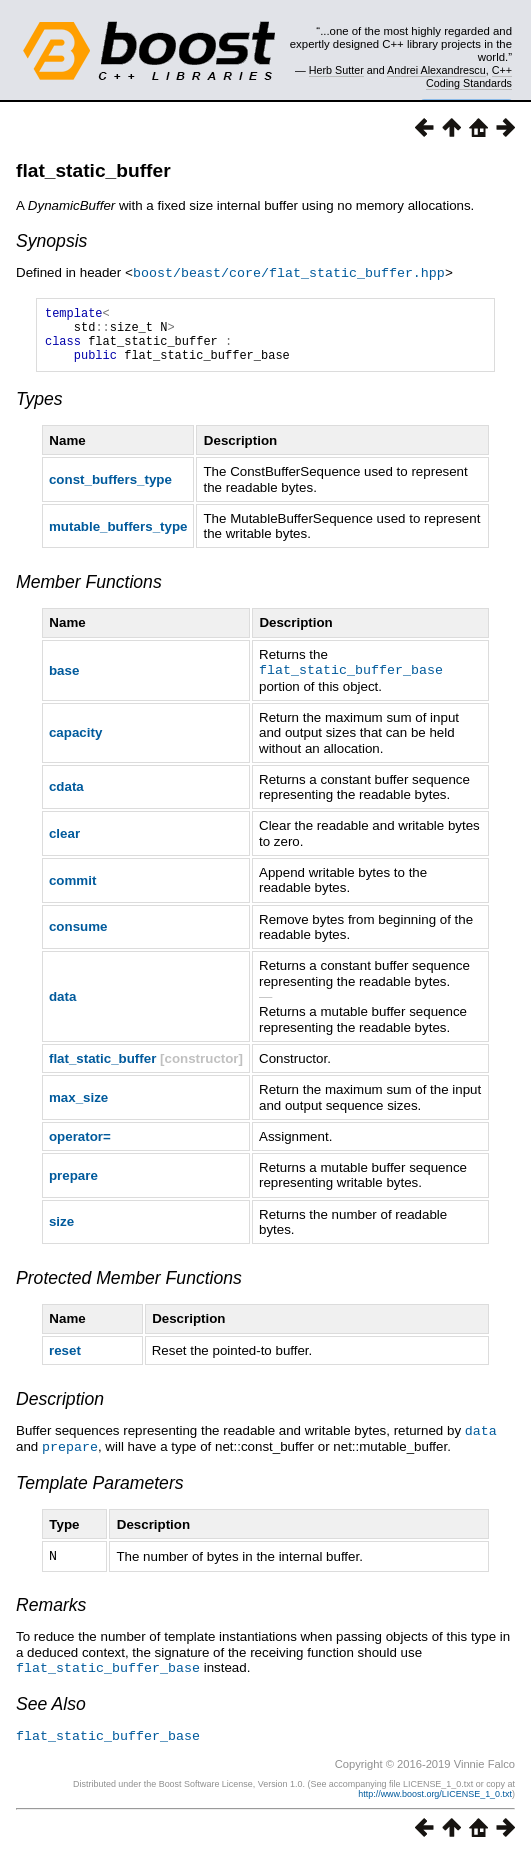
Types (39, 410)
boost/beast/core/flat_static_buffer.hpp (289, 272)
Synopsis (51, 241)
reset (65, 1360)
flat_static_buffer (93, 170)
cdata (66, 796)
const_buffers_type (110, 490)
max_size (78, 1107)
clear (64, 843)
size (61, 1231)
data (62, 1006)
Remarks (51, 1612)
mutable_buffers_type (118, 537)
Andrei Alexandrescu (436, 70)
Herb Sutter (336, 70)
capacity (75, 742)
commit (72, 890)
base (64, 680)
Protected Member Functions (129, 1288)
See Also (51, 1710)
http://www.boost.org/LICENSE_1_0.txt (435, 1799)
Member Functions (89, 593)
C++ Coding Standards (469, 76)
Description (60, 1409)
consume (78, 936)
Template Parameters (100, 1491)
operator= (80, 1146)
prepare (73, 1185)
